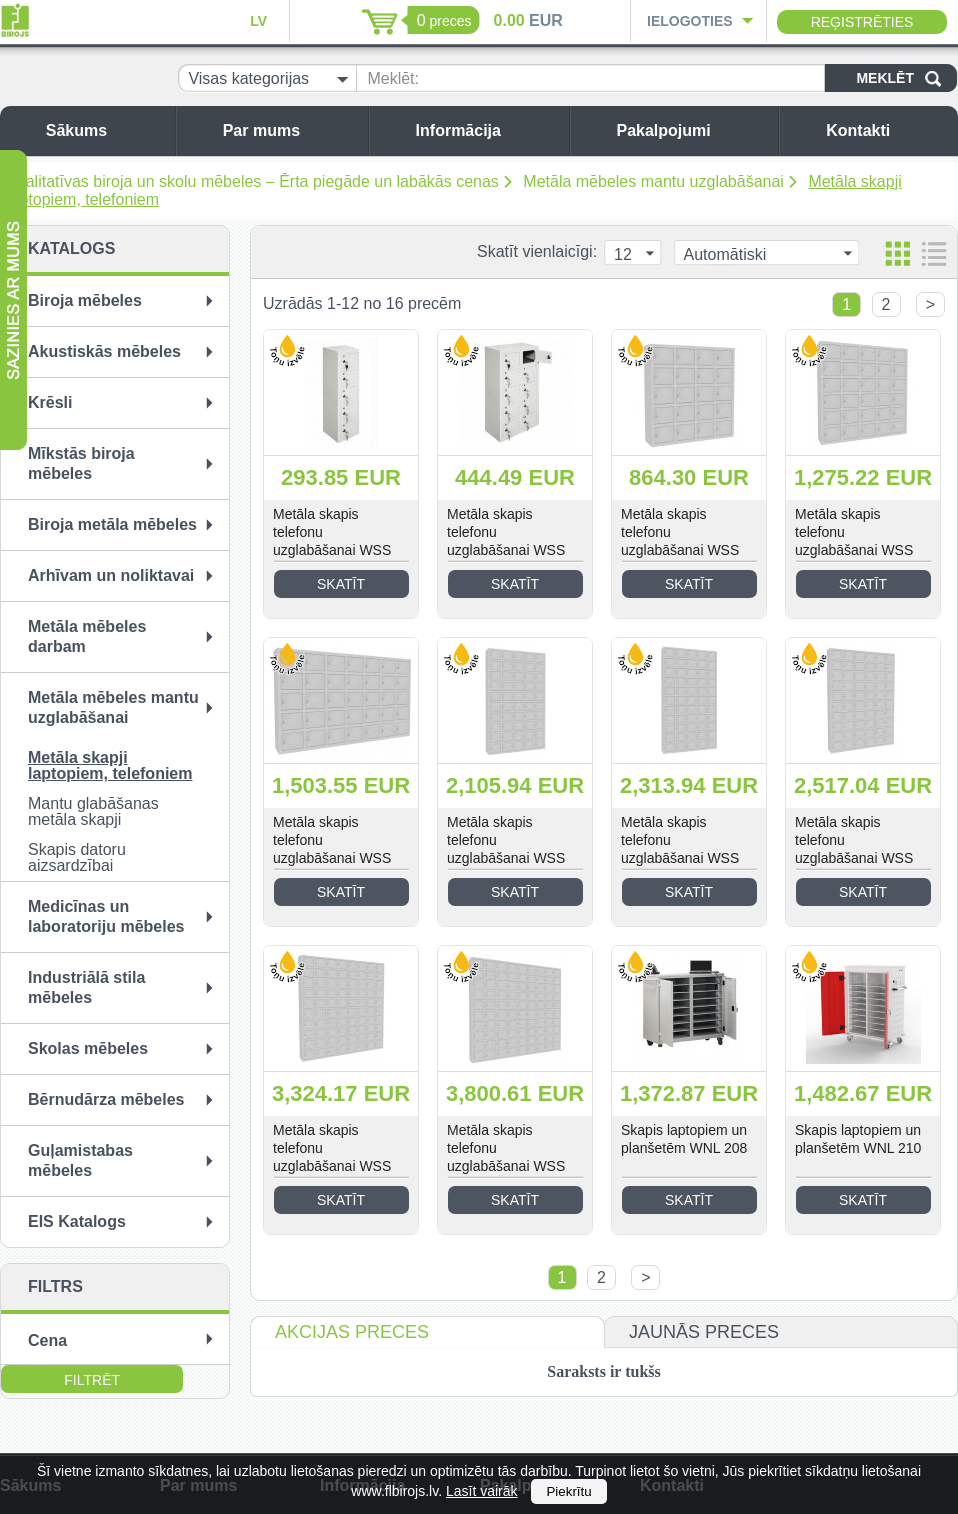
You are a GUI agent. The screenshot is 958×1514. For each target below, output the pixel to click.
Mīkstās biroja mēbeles (81, 463)
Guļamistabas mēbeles (80, 1160)
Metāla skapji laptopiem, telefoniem (110, 765)
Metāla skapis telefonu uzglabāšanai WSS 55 (680, 849)
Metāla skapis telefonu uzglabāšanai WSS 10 (506, 541)
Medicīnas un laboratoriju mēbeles (106, 916)
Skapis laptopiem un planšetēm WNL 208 (684, 1139)
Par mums (290, 130)
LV (258, 21)
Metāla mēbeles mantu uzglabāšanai (653, 181)
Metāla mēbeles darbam (87, 636)
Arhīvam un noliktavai (111, 575)
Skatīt (341, 584)
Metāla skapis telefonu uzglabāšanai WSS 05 (332, 541)
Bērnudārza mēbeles (106, 1099)
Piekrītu (568, 1491)
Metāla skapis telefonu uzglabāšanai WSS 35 (332, 849)
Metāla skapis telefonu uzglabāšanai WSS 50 (506, 849)
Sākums (105, 130)
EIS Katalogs (77, 1221)
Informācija (487, 130)
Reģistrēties (862, 22)
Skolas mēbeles (88, 1048)
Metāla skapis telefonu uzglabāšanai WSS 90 (506, 1157)
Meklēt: (393, 78)
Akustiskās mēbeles (104, 351)
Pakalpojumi (692, 130)
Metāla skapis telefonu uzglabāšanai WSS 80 (332, 1157)
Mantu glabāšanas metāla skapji (93, 811)
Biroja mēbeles (85, 300)
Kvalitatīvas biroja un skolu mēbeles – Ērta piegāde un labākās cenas (253, 181)
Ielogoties (690, 21)
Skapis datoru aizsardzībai (77, 857)
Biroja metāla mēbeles (112, 524)
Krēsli (50, 402)
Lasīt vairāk (482, 1491)
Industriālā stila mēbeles (86, 987)
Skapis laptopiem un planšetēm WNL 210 (858, 1139)
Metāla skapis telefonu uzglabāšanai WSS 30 (854, 541)
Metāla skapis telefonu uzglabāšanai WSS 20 (680, 541)
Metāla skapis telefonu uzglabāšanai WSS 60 (854, 849)
